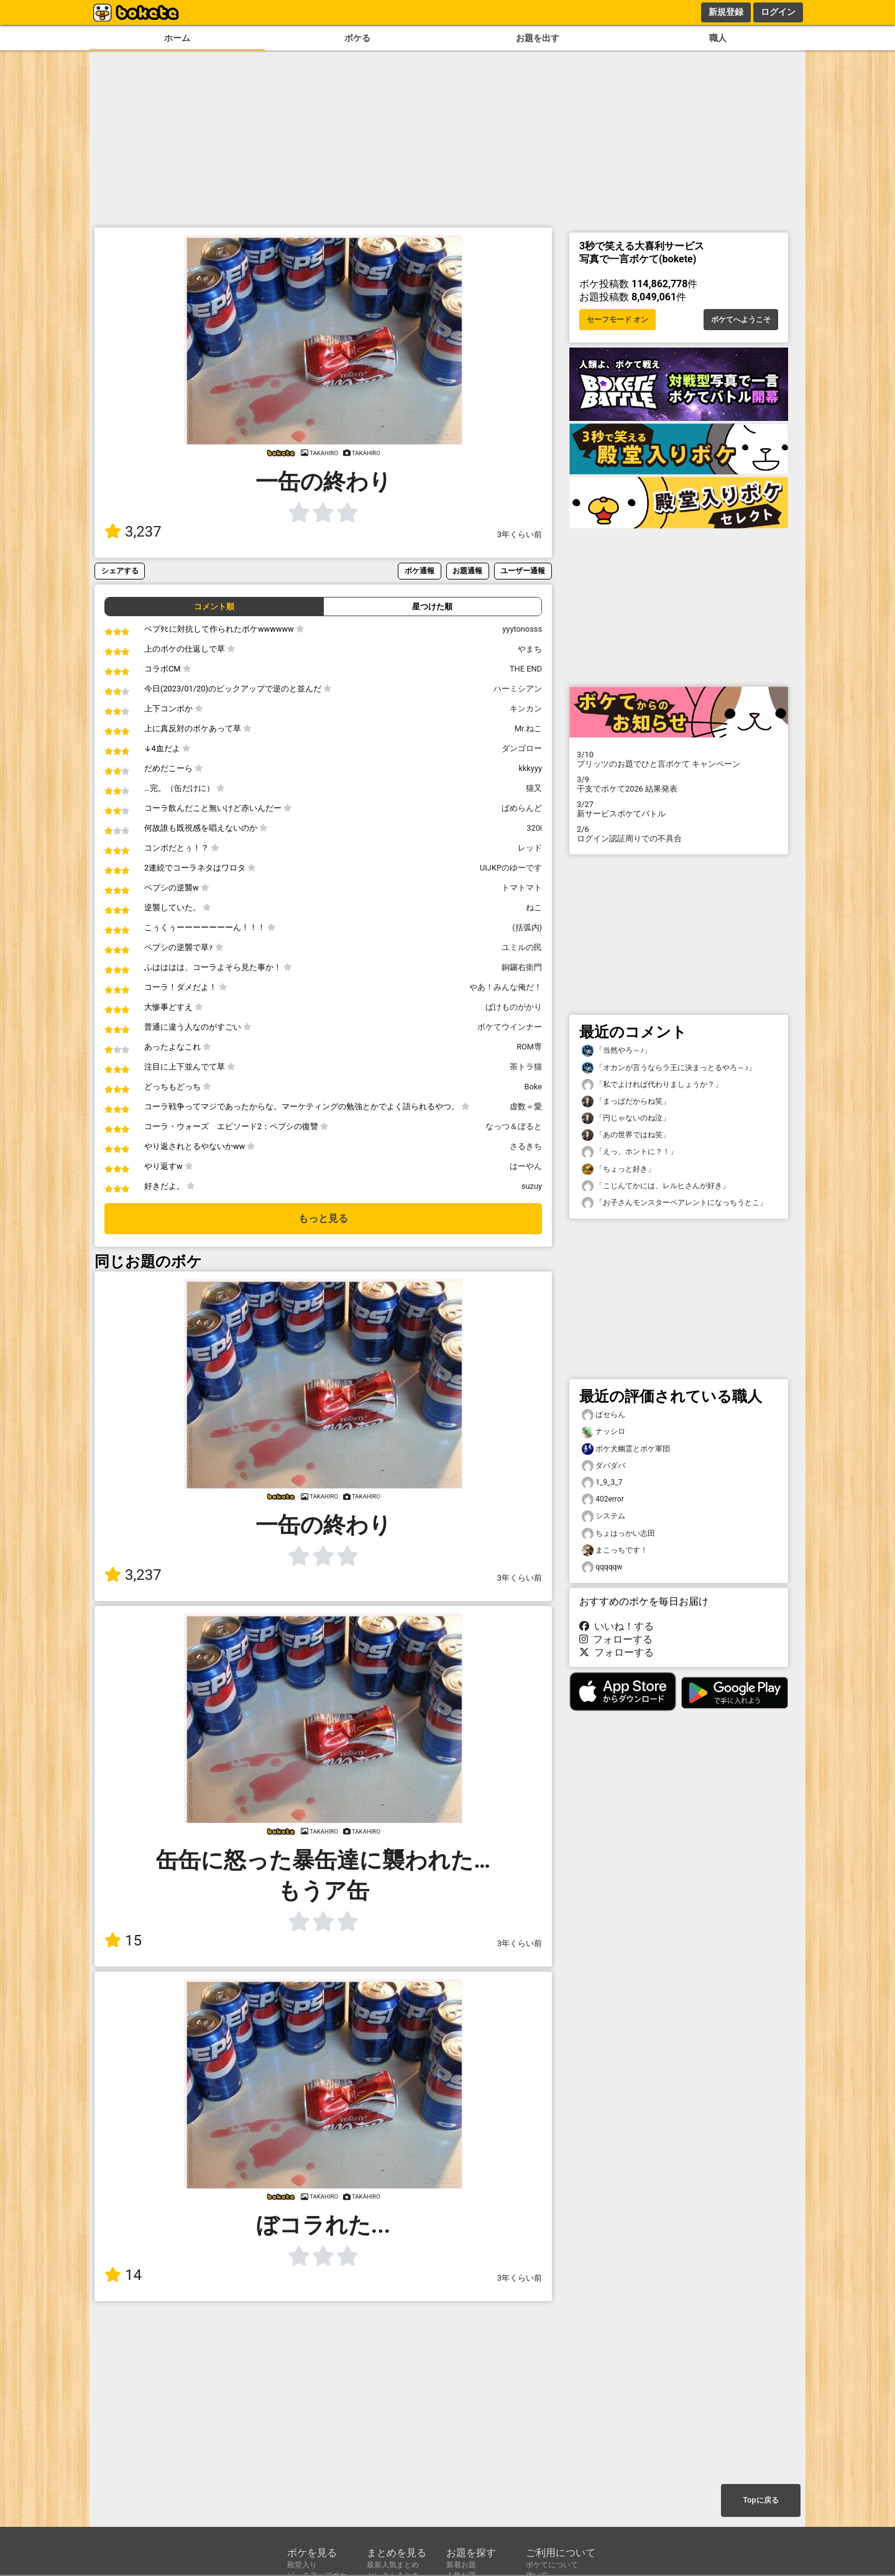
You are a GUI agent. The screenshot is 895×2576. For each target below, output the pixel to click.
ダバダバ (603, 1466)
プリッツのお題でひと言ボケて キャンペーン (679, 759)
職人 (718, 38)
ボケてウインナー (509, 1027)
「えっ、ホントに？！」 (629, 1152)
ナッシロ (603, 1432)
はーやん (526, 1166)
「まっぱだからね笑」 (626, 1101)
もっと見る (323, 1218)
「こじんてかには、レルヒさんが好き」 (656, 1186)
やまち (530, 648)
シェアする (120, 570)
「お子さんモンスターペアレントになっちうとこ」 (674, 1203)
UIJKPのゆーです (511, 867)
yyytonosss (522, 629)
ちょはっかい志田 (618, 1534)
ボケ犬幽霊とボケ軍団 (626, 1449)
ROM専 (529, 1046)
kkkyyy (530, 768)
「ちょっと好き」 (618, 1169)
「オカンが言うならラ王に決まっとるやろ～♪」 (669, 1068)
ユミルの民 (522, 947)
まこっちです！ (615, 1550)
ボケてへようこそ (741, 319)
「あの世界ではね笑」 (626, 1135)
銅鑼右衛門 (522, 967)
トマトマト (522, 887)
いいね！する (616, 1626)
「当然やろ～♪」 (616, 1050)
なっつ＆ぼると (513, 1126)
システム (603, 1516)
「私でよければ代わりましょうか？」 (652, 1085)
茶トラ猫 (526, 1066)
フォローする (616, 1639)
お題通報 (467, 570)
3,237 (133, 531)
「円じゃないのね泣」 (626, 1118)
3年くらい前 (519, 534)
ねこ (534, 907)
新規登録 (726, 12)
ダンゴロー (522, 748)
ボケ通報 (419, 570)
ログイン (778, 12)
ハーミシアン (517, 688)
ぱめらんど (522, 808)
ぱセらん (603, 1415)
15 (123, 1940)
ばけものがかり (513, 1007)
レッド (530, 847)
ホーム (177, 38)
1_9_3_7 (602, 1483)
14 (123, 2275)
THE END (526, 668)
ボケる (357, 38)
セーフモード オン (617, 319)
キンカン (526, 708)
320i (534, 828)
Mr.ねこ (528, 728)
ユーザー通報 (522, 570)
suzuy (531, 1186)
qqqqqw (602, 1567)
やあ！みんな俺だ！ (505, 987)
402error (603, 1499)
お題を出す (537, 38)
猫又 (534, 788)
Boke (533, 1086)
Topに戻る (760, 2500)
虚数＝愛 (526, 1106)
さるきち (526, 1146)
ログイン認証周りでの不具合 (679, 833)
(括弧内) (527, 927)
